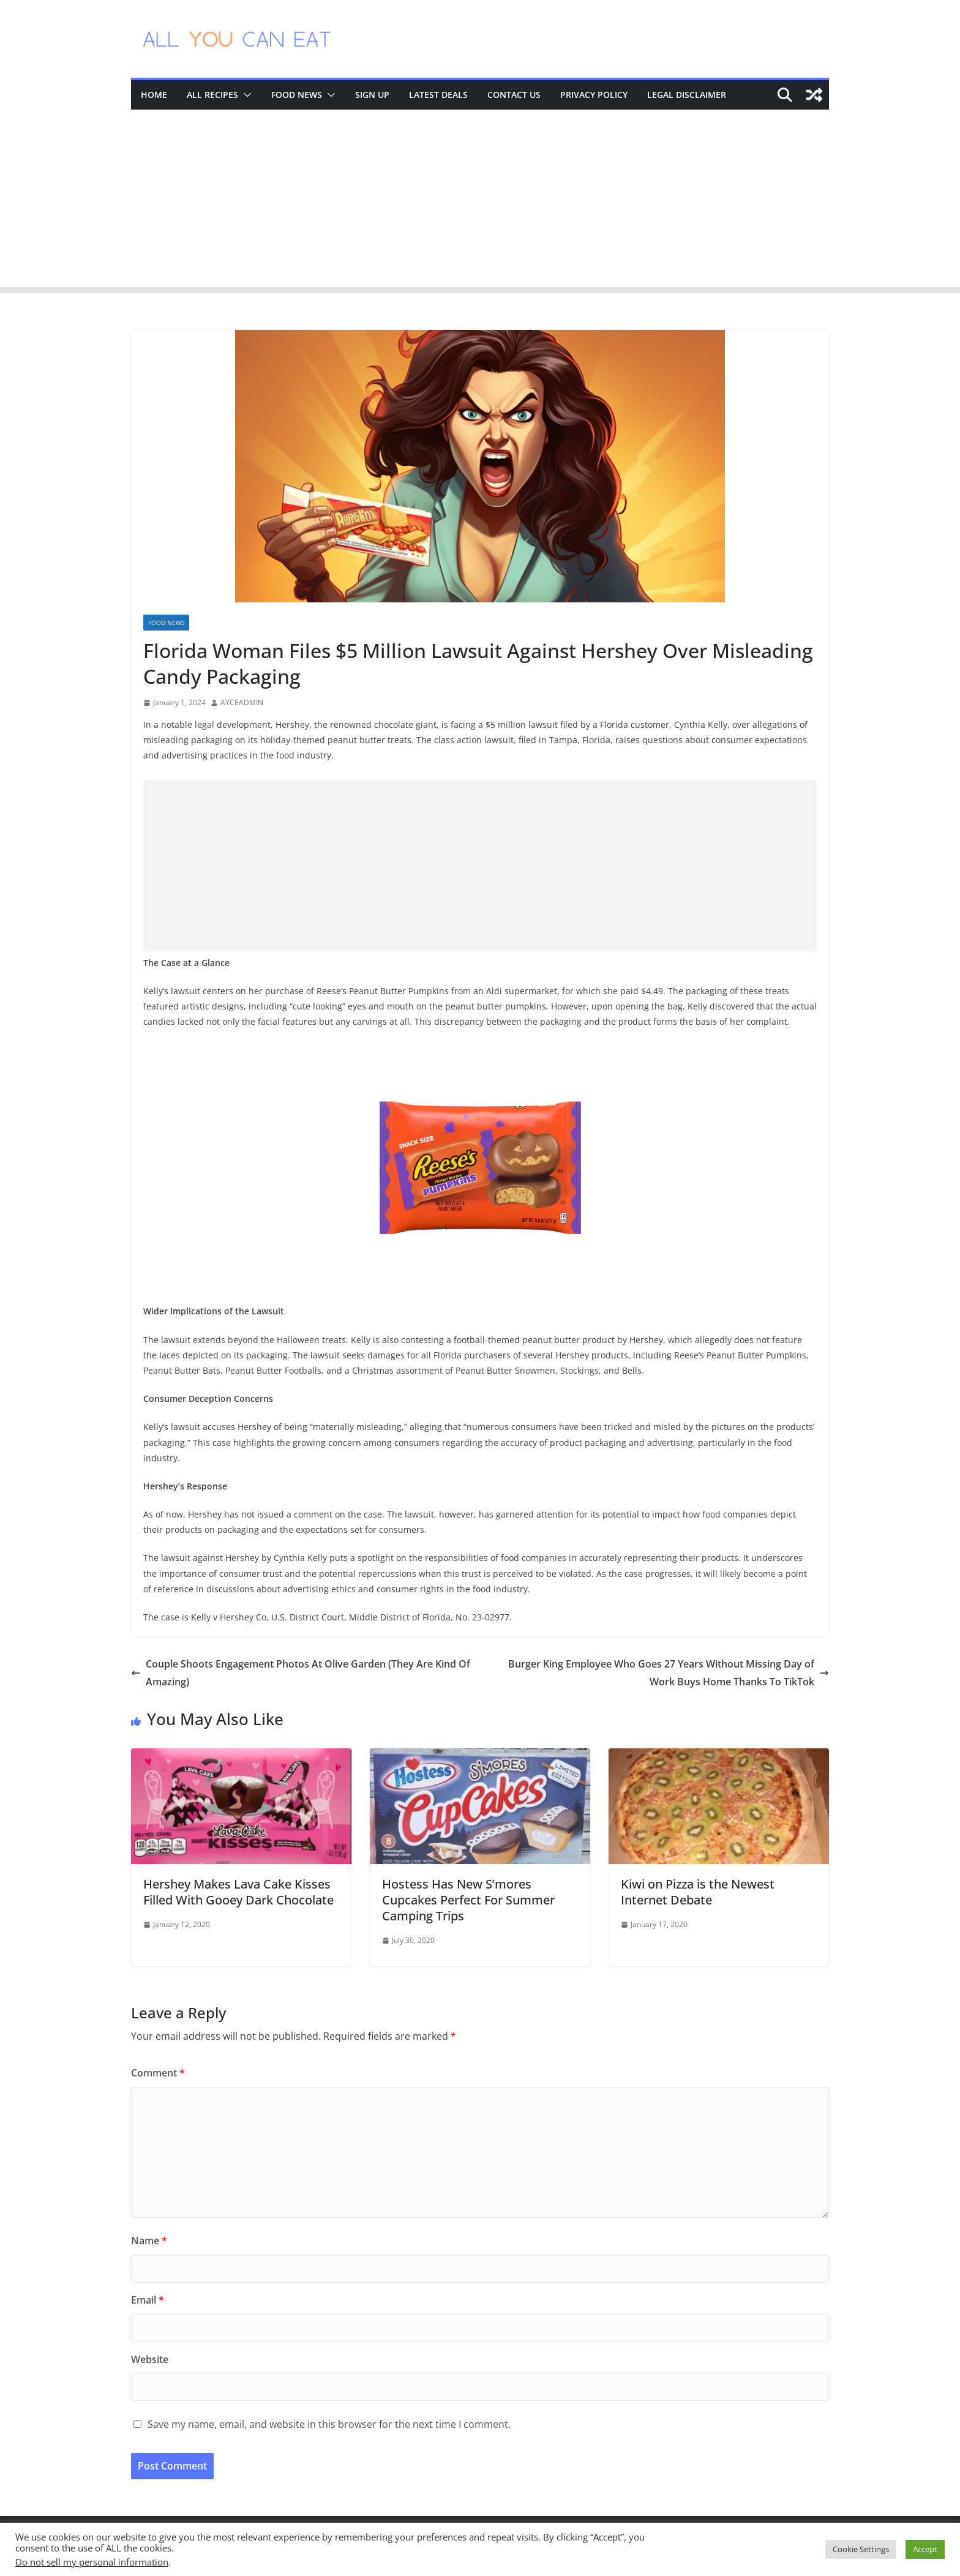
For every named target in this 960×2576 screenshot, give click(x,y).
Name (149, 2240)
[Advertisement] (480, 201)
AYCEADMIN (241, 702)
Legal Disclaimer (686, 94)
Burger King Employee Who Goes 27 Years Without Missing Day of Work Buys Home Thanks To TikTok (668, 1672)
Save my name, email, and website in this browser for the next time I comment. (329, 2424)
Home (154, 94)
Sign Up (372, 94)
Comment (158, 2073)
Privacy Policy (594, 94)
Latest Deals (438, 94)
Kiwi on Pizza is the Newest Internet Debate (697, 1892)
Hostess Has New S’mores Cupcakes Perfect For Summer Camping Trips (468, 1900)
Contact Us (514, 94)
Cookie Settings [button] (861, 2549)
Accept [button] (925, 2549)
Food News (296, 94)
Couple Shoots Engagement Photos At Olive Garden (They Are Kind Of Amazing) (300, 1672)
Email (147, 2300)
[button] (245, 94)
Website (149, 2359)
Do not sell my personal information (91, 2562)
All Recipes (212, 94)
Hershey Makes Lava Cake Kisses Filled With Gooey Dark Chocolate (238, 1892)
